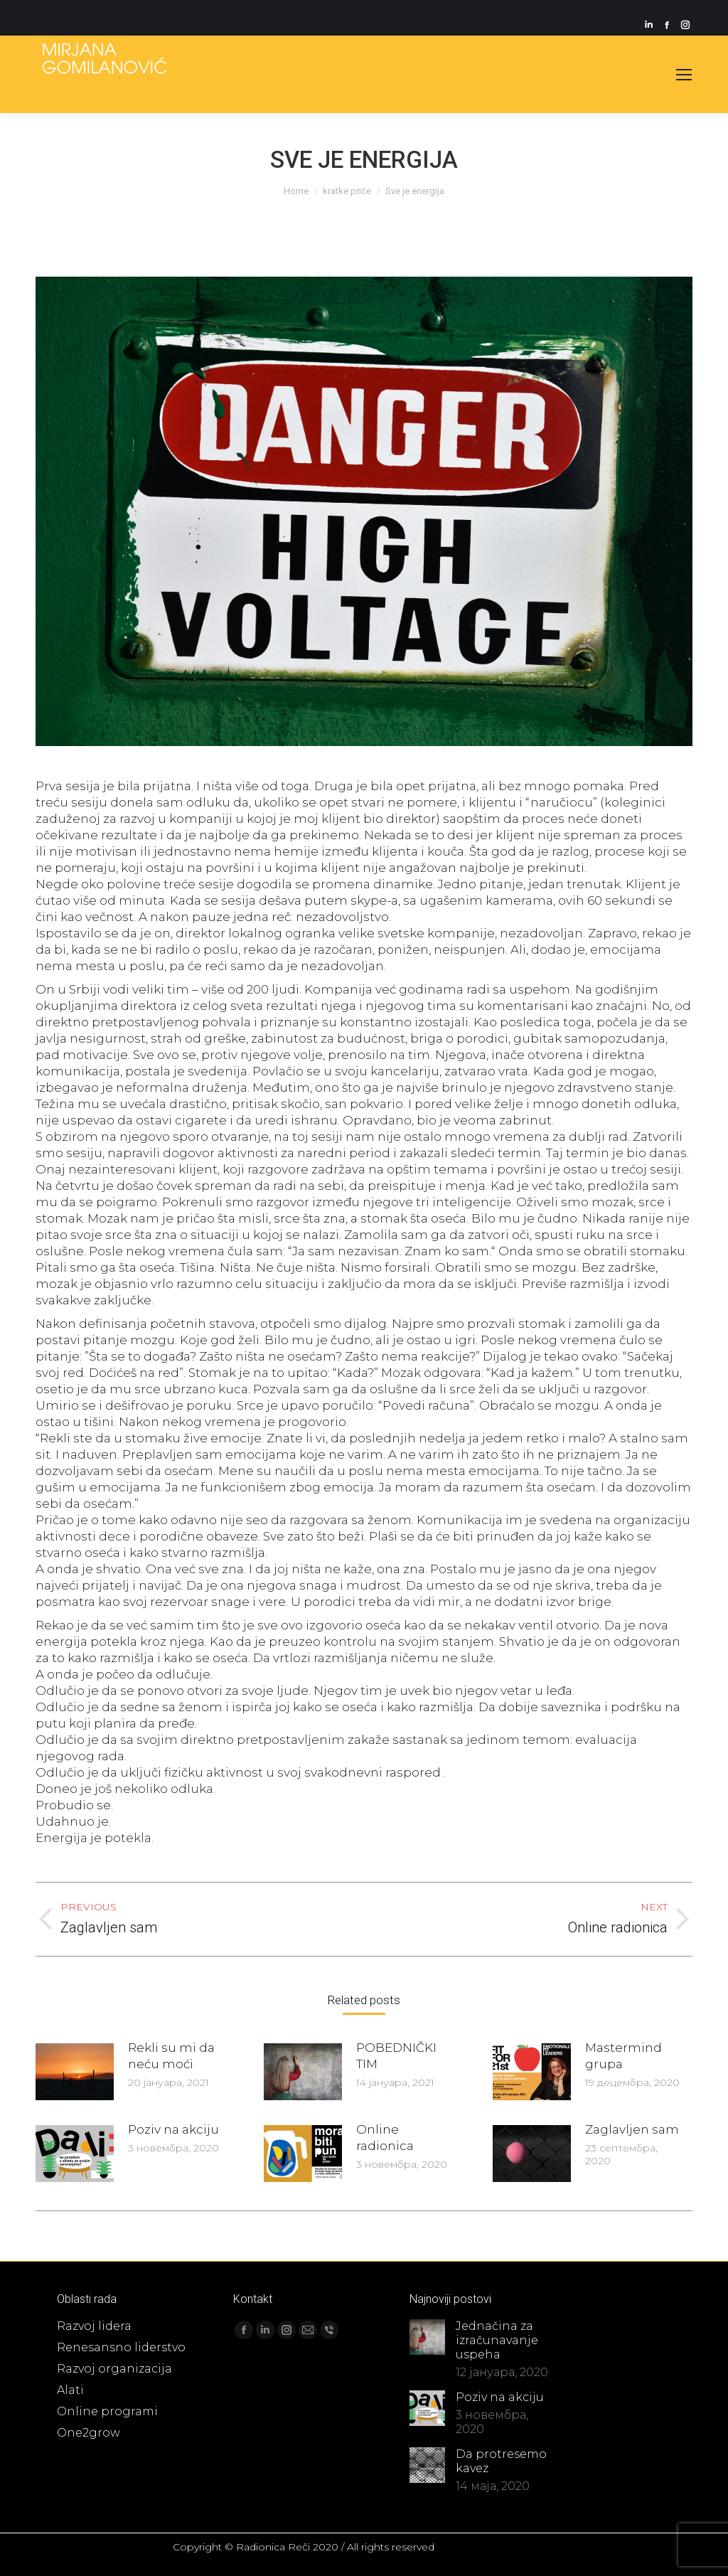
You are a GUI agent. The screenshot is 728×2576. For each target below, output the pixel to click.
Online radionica (385, 2137)
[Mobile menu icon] (683, 74)
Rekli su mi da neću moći (171, 2055)
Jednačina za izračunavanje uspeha (497, 2340)
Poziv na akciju (173, 2129)
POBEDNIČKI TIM (396, 2055)
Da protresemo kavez (501, 2461)
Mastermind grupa (623, 2055)
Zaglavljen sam (632, 2129)
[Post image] (75, 2071)
